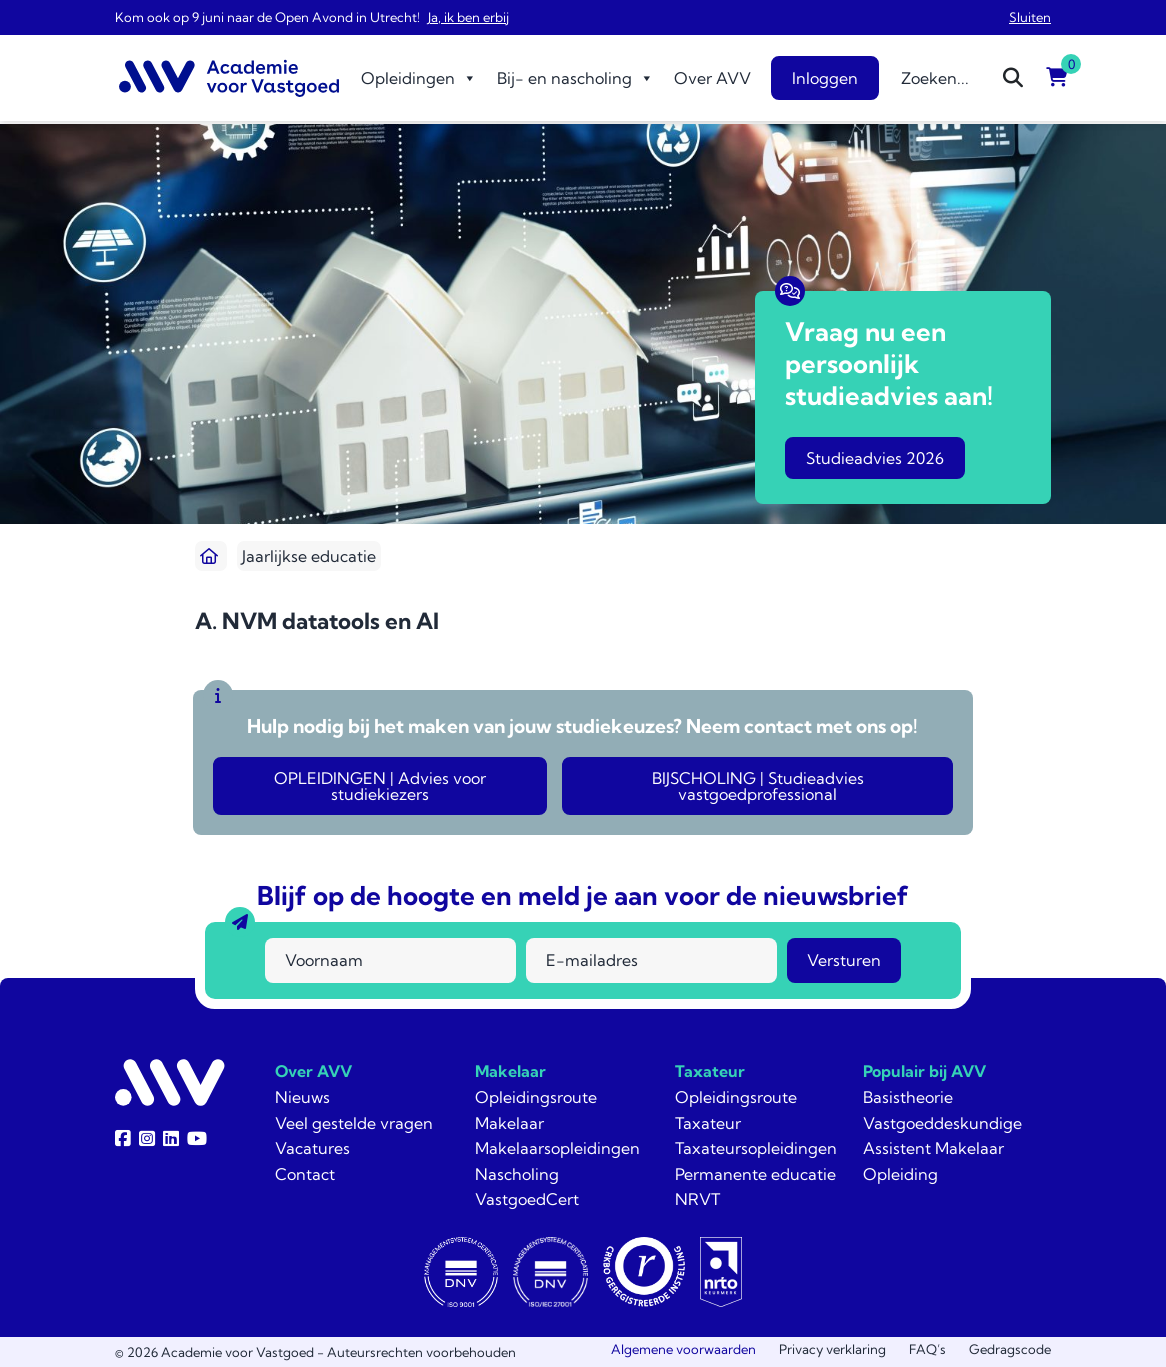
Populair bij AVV (924, 1071)
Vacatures (312, 1148)
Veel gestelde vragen (354, 1123)
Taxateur (710, 1071)
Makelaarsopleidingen (557, 1148)
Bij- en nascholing (575, 78)
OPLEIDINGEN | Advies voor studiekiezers (380, 786)
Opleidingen (419, 78)
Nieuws (302, 1097)
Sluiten (1030, 17)
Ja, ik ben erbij (468, 17)
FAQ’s (927, 1349)
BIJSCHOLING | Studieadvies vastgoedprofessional (758, 786)
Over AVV (712, 78)
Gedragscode (1010, 1349)
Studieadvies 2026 (875, 458)
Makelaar (510, 1071)
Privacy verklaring (832, 1349)
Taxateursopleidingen (756, 1148)
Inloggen (825, 78)
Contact (305, 1174)
